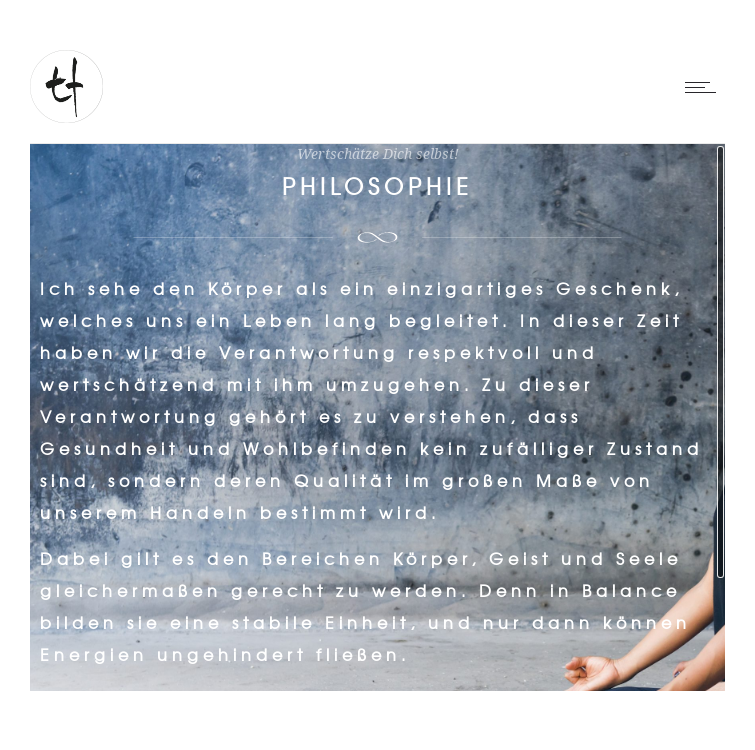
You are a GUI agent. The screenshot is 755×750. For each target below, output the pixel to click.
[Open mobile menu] (705, 87)
